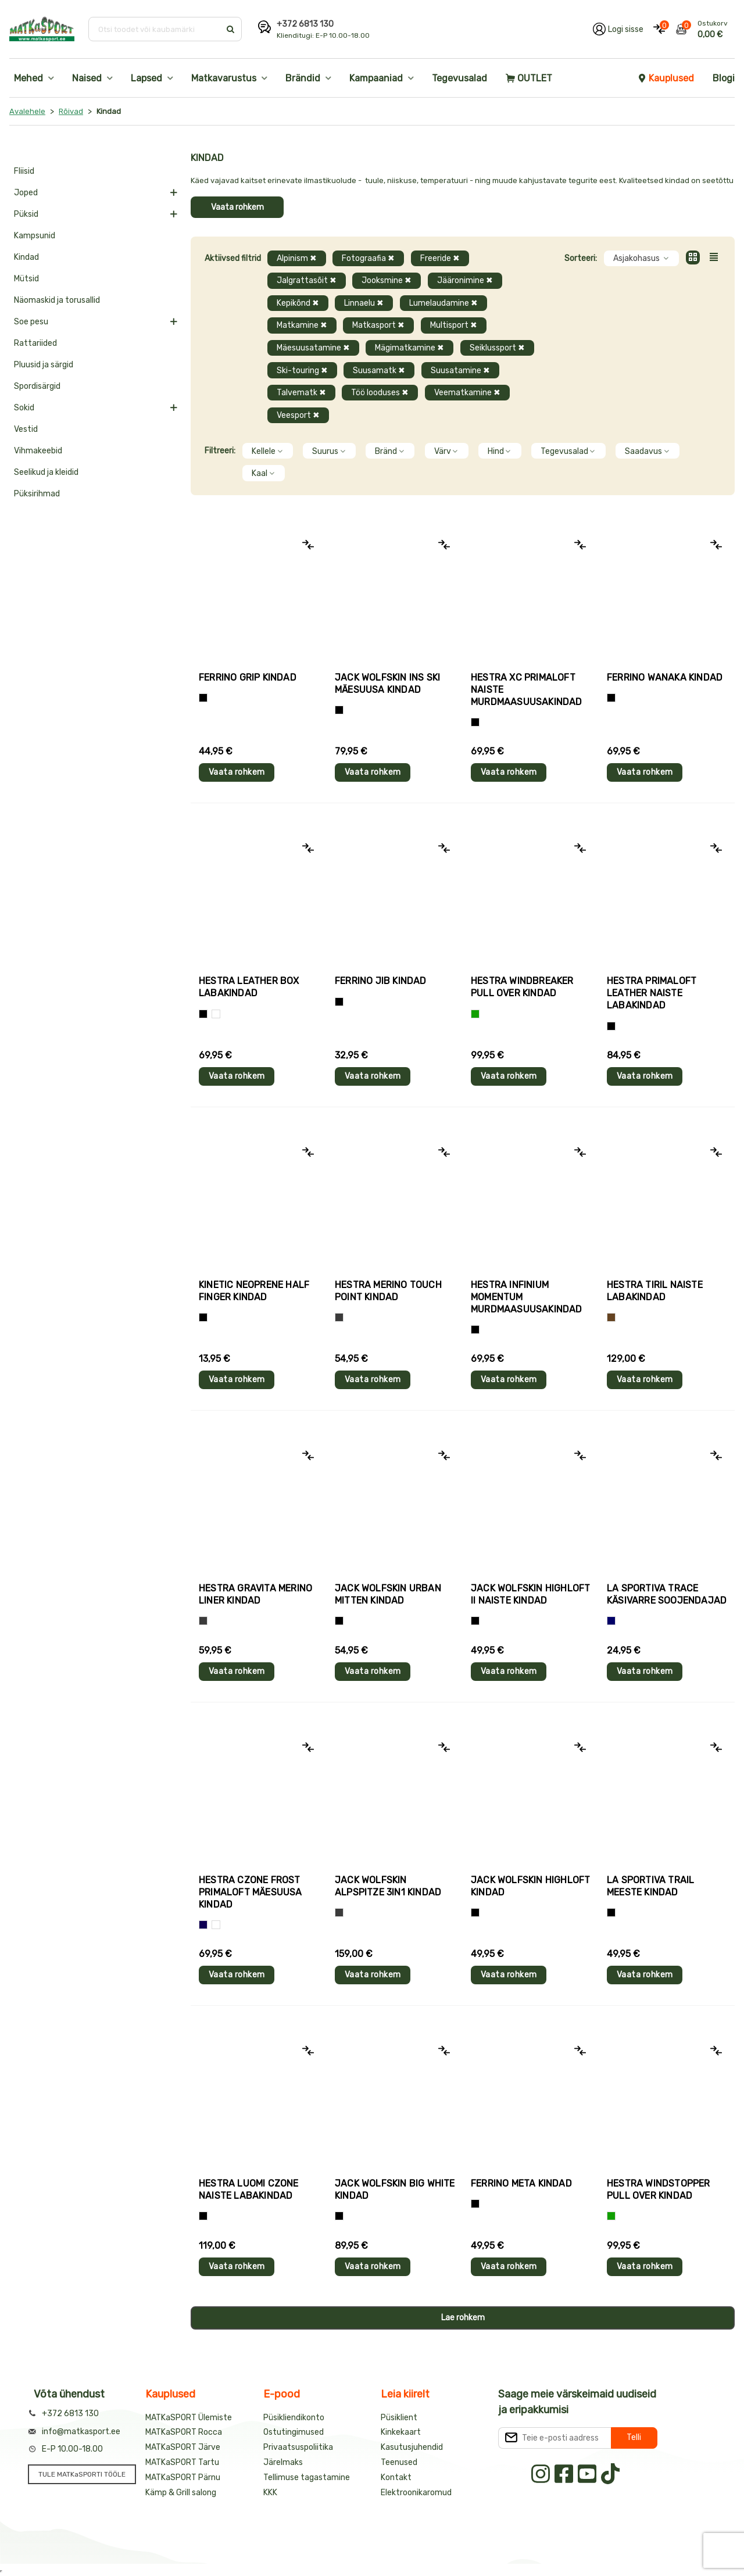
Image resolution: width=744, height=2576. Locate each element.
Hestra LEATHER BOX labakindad (249, 987)
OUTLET (529, 78)
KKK (270, 2493)
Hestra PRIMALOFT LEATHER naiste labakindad (651, 993)
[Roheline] (475, 1014)
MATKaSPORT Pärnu (182, 2477)
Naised (87, 78)
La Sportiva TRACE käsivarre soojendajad (667, 1594)
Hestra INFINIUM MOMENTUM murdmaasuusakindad (526, 1297)
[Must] (339, 710)
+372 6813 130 (305, 24)
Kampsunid (34, 236)
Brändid (302, 78)
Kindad (26, 257)
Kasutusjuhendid (412, 2447)
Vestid (26, 429)
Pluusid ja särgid (43, 365)
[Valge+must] (216, 1924)
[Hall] (339, 1317)
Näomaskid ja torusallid (57, 300)
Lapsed (146, 78)
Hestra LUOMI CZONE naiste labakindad (249, 2189)
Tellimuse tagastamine (306, 2477)
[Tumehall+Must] (203, 697)
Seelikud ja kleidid (46, 472)
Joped (26, 193)
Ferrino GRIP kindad (247, 677)
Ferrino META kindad (521, 2183)
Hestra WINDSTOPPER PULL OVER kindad (658, 2189)
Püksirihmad (37, 494)
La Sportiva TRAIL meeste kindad (650, 1886)
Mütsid (26, 279)
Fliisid (24, 171)
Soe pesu (31, 322)
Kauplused (665, 78)
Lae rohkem (463, 2318)
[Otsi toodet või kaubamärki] (155, 29)
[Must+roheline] (611, 1912)
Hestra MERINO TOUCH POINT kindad (388, 1291)
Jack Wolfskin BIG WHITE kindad (395, 2189)
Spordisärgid (37, 386)
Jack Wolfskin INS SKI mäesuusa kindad (387, 683)
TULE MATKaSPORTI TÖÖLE (82, 2474)
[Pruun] (611, 1317)
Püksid (26, 214)
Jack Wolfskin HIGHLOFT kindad (530, 1886)
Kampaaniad (376, 78)
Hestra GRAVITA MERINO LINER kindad (255, 1594)
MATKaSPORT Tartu (182, 2462)
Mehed (28, 78)
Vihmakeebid (38, 451)
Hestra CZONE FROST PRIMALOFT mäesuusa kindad (250, 1892)
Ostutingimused (293, 2432)
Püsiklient (399, 2418)
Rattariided (35, 343)
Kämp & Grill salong (180, 2493)
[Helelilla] (475, 722)
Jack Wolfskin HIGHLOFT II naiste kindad (530, 1594)
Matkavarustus (223, 78)
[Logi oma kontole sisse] (618, 29)
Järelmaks (283, 2462)
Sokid (24, 408)
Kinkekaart (401, 2432)
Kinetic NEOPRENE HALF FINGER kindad (254, 1291)
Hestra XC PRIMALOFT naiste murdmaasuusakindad (526, 689)
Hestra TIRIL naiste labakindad (655, 1291)
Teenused (399, 2462)
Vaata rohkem (237, 207)
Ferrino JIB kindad (381, 980)
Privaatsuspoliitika (298, 2447)
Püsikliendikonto (293, 2418)
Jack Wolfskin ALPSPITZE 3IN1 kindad (388, 1886)
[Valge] (216, 1014)
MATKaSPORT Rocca (183, 2432)
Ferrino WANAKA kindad (664, 677)
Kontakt (396, 2477)
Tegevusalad (459, 78)
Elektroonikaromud (416, 2493)
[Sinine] (611, 1620)
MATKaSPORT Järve (182, 2447)
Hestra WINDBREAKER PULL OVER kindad (522, 987)
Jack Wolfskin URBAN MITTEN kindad (388, 1594)
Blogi (724, 78)
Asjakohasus (641, 258)
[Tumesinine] (203, 1924)
